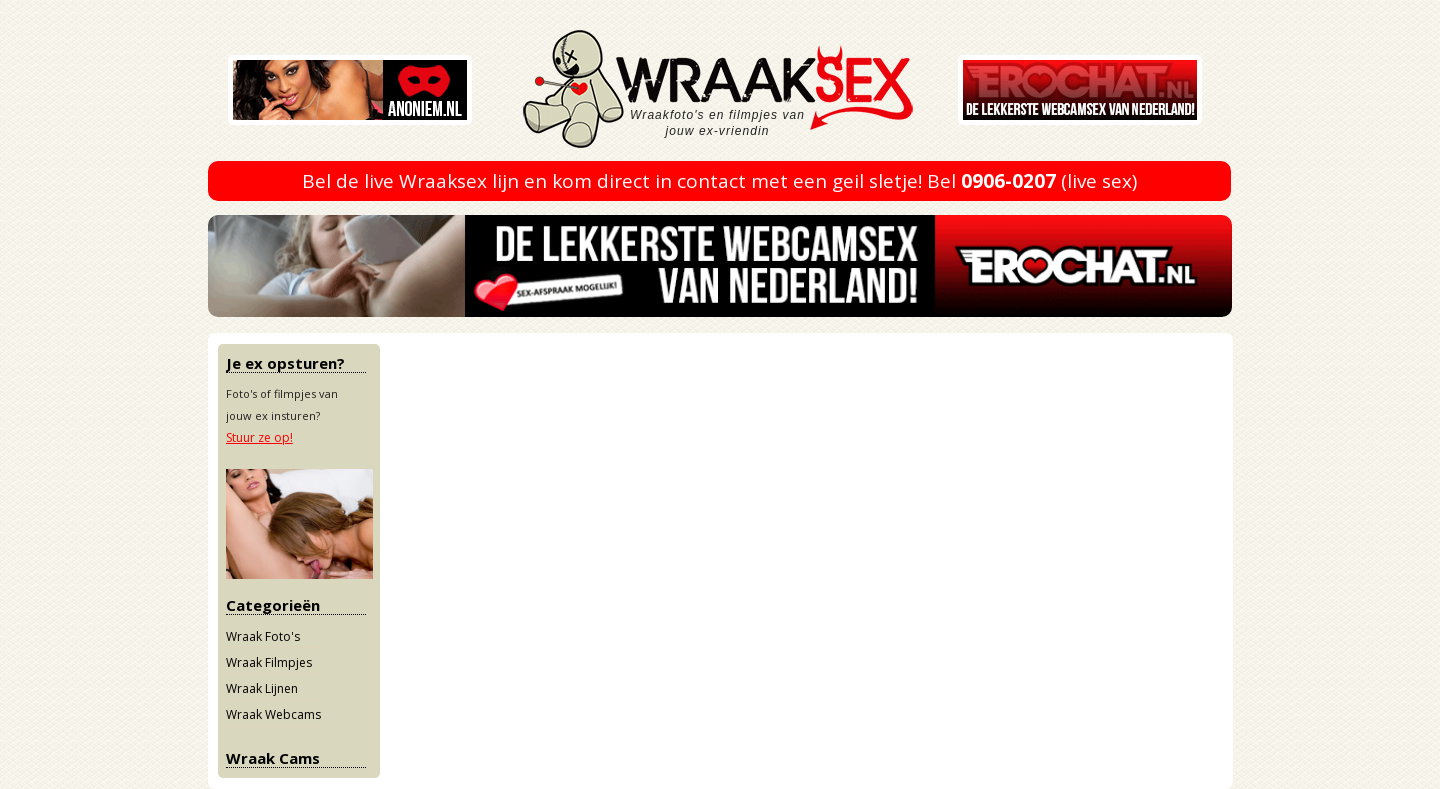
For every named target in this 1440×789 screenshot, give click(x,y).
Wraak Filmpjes (269, 662)
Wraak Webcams (273, 714)
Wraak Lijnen (262, 688)
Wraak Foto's (263, 636)
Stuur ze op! (259, 437)
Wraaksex (748, 95)
